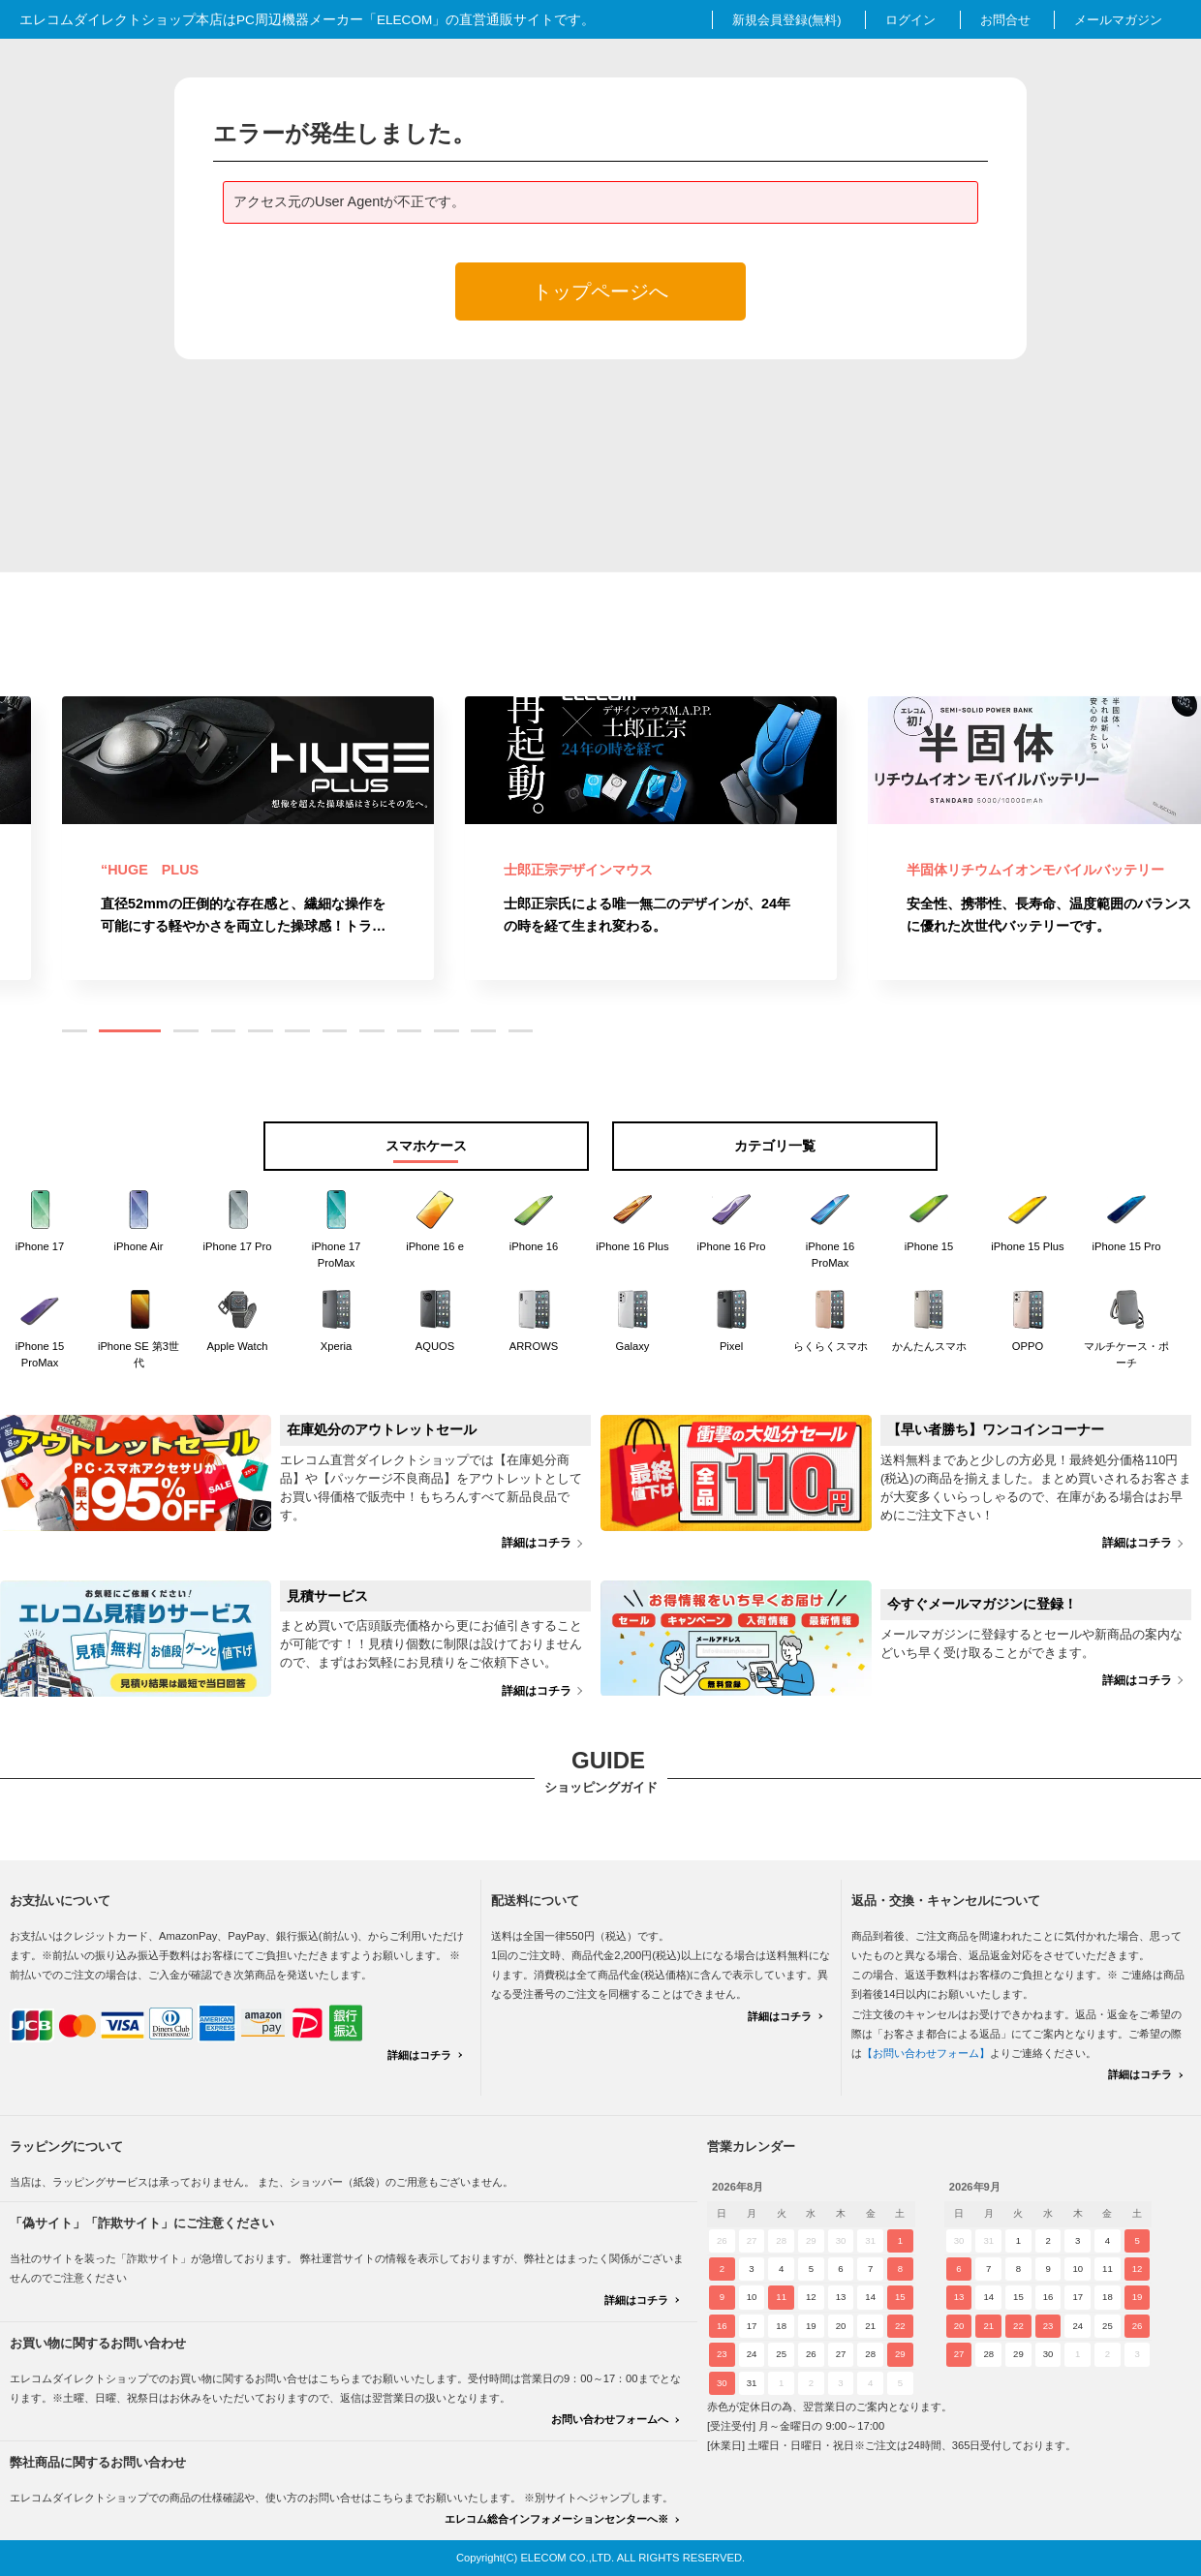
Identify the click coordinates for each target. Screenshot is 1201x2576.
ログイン (910, 20)
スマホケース (426, 1145)
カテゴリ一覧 (775, 1145)
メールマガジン (1118, 20)
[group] (248, 838)
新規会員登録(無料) (787, 20)
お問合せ (1005, 20)
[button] (74, 1030)
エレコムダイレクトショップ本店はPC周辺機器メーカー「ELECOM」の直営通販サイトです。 (307, 20)
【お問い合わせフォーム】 (926, 2053)
